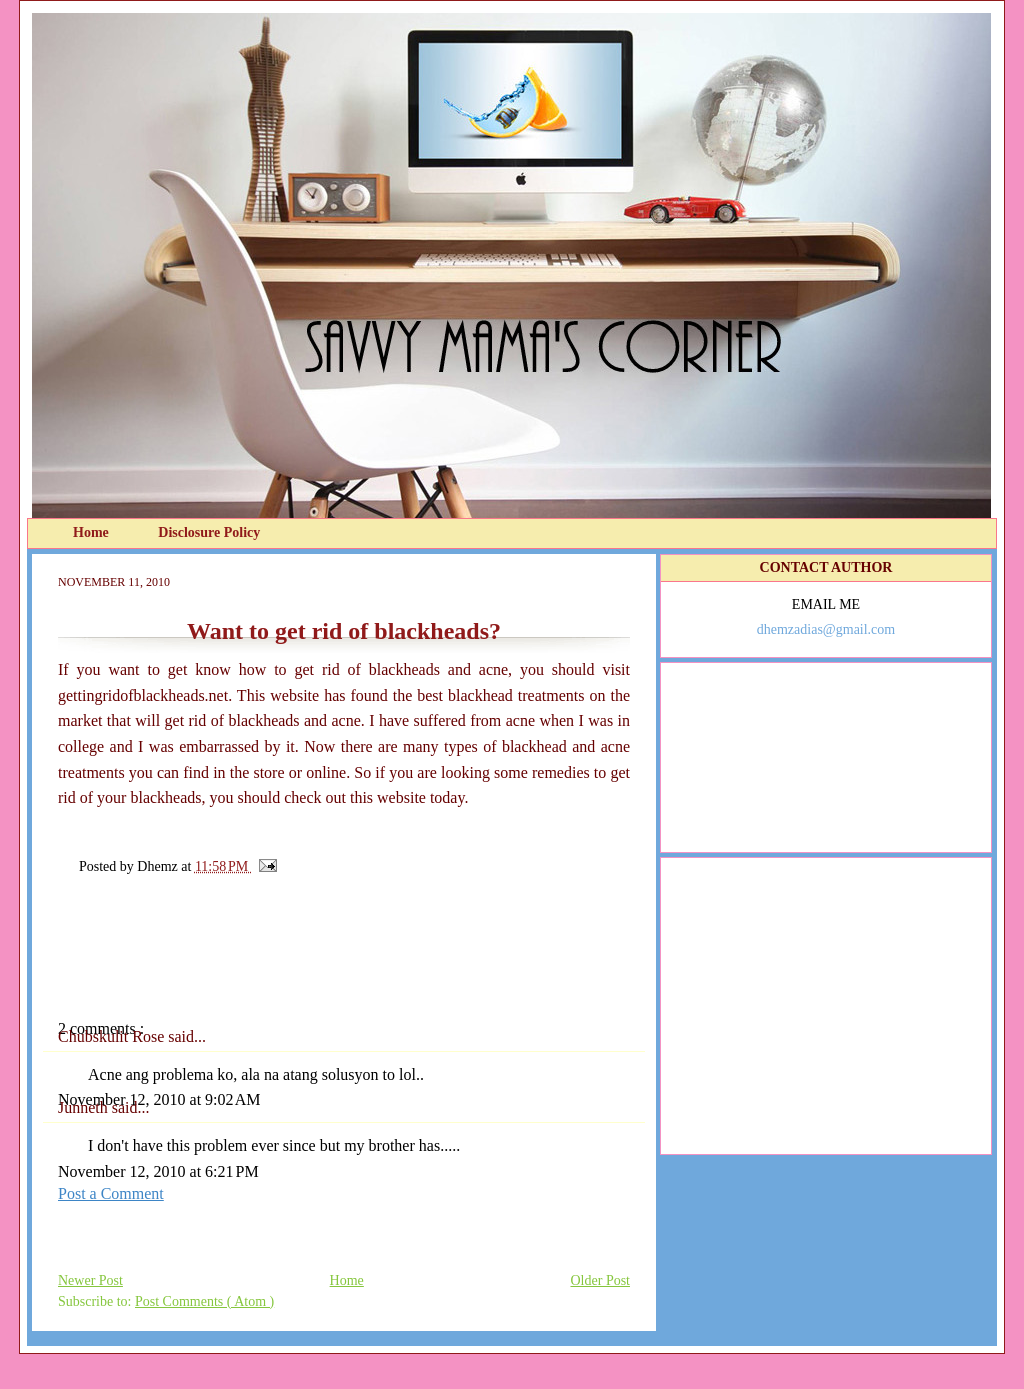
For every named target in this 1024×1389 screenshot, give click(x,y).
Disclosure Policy (209, 532)
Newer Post (90, 1280)
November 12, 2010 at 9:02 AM (159, 1099)
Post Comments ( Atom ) (204, 1301)
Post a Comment (111, 1193)
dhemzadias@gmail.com (826, 629)
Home (92, 532)
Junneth (85, 1107)
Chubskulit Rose (113, 1036)
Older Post (601, 1280)
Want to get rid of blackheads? (344, 631)
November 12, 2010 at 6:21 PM (158, 1171)
